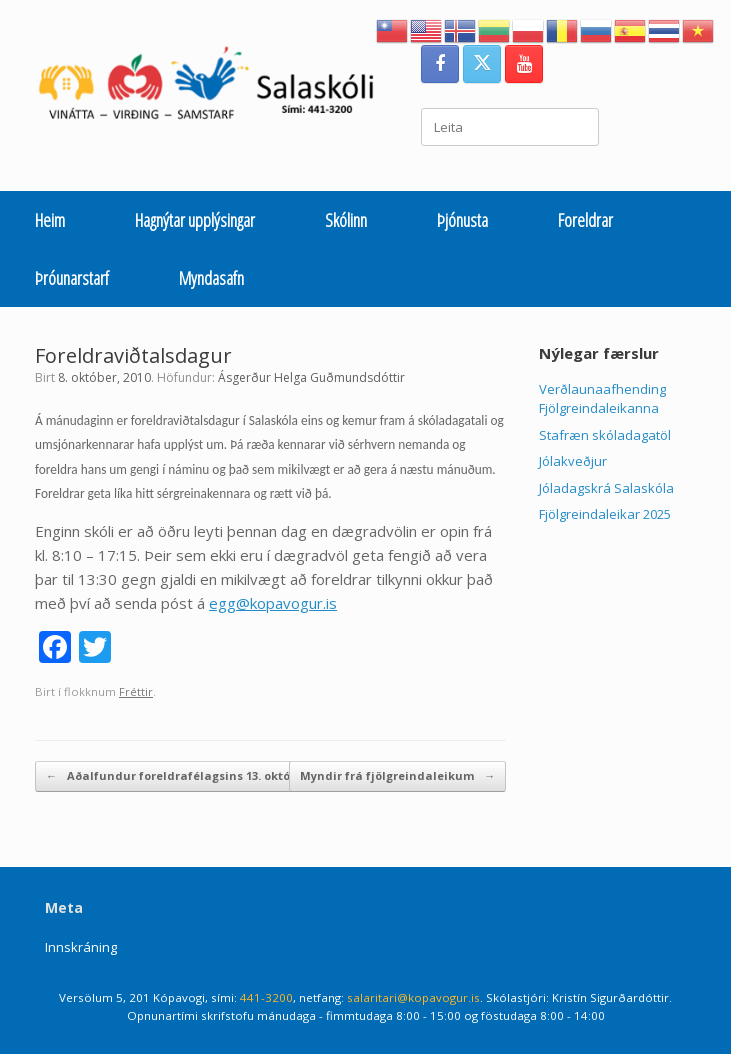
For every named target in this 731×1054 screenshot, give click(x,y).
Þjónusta (462, 220)
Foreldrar (585, 220)
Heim (50, 220)
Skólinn (346, 220)
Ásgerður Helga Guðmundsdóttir (311, 377)
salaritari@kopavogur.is (413, 997)
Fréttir (136, 691)
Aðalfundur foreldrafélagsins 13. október (177, 776)
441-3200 (266, 997)
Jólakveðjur (573, 461)
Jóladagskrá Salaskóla (606, 488)
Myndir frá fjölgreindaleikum (397, 776)
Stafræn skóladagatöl (605, 435)
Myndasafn (211, 278)
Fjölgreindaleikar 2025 (605, 514)
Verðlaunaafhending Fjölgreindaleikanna (602, 399)
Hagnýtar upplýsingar (195, 220)
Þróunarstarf (72, 278)
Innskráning (81, 947)
